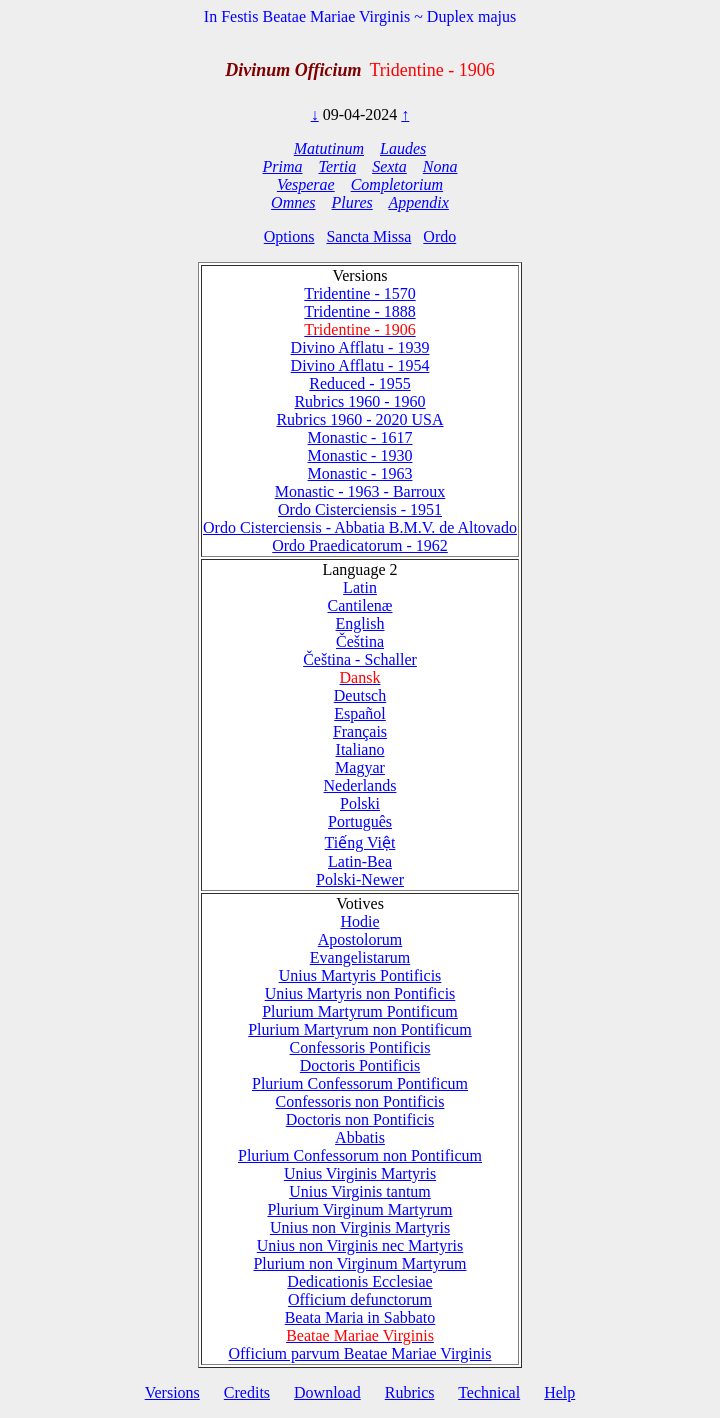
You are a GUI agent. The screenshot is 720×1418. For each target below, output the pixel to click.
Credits (247, 1392)
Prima (283, 166)
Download (327, 1392)
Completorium (397, 184)
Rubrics (410, 1392)
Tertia (338, 166)
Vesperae (306, 184)
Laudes (403, 148)
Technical (489, 1392)
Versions (172, 1392)
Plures (352, 202)
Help (559, 1392)
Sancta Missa (368, 236)
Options (289, 236)
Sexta (389, 166)
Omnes (293, 202)
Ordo (439, 236)
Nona (440, 166)
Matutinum (329, 148)
